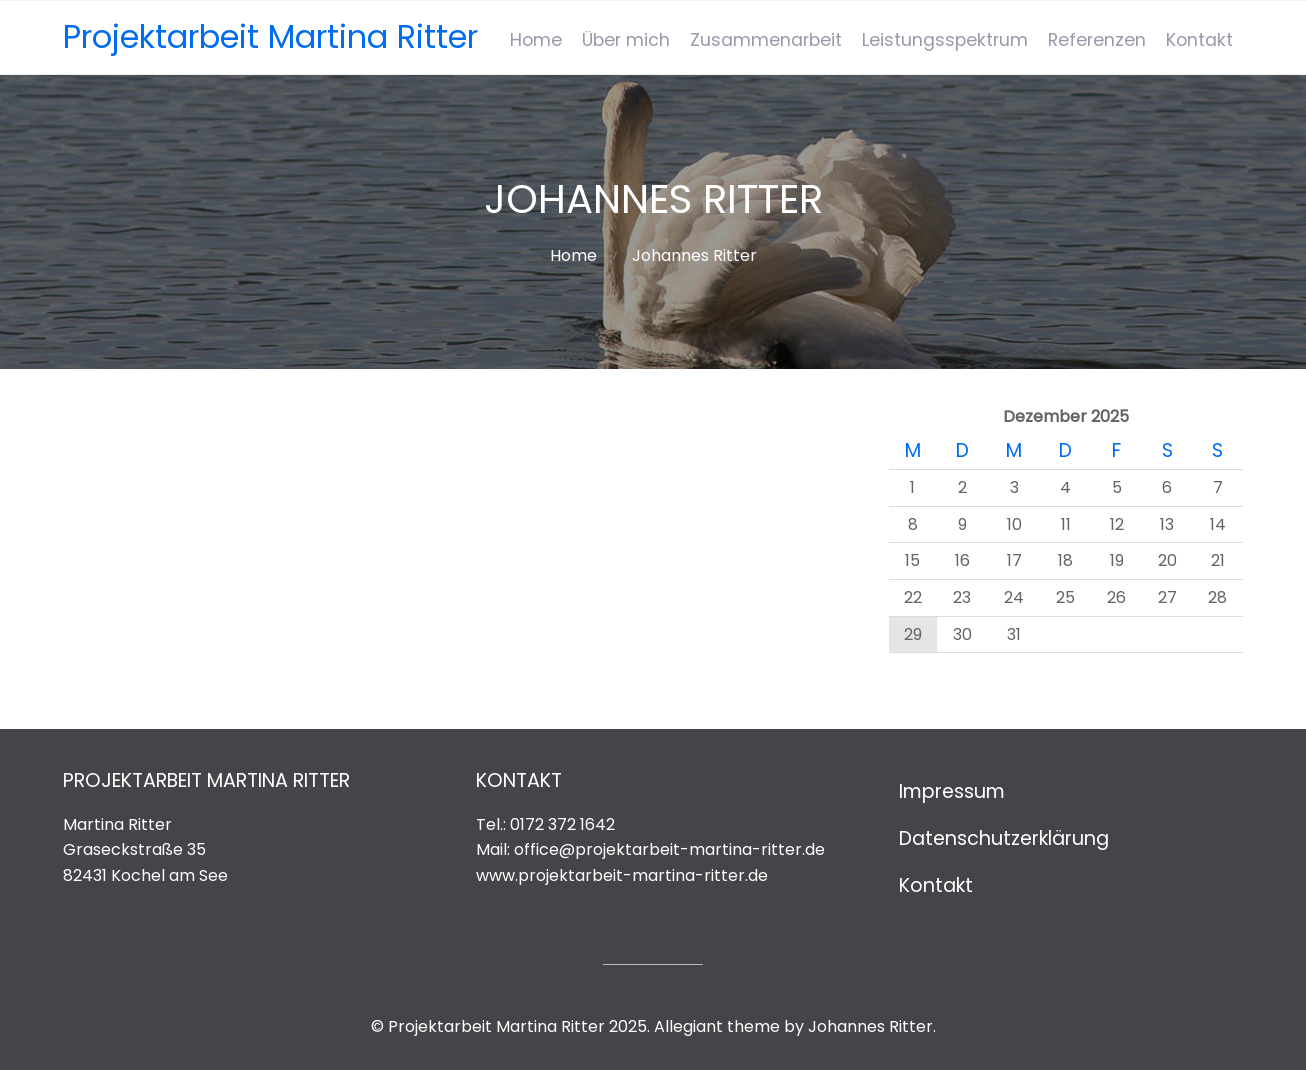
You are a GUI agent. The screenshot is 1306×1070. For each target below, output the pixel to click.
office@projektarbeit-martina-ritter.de (669, 849)
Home (536, 40)
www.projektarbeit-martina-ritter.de (622, 875)
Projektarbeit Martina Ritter (270, 36)
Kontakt (1199, 40)
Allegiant (688, 1026)
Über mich (626, 40)
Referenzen (1097, 40)
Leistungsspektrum (945, 40)
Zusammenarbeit (766, 40)
